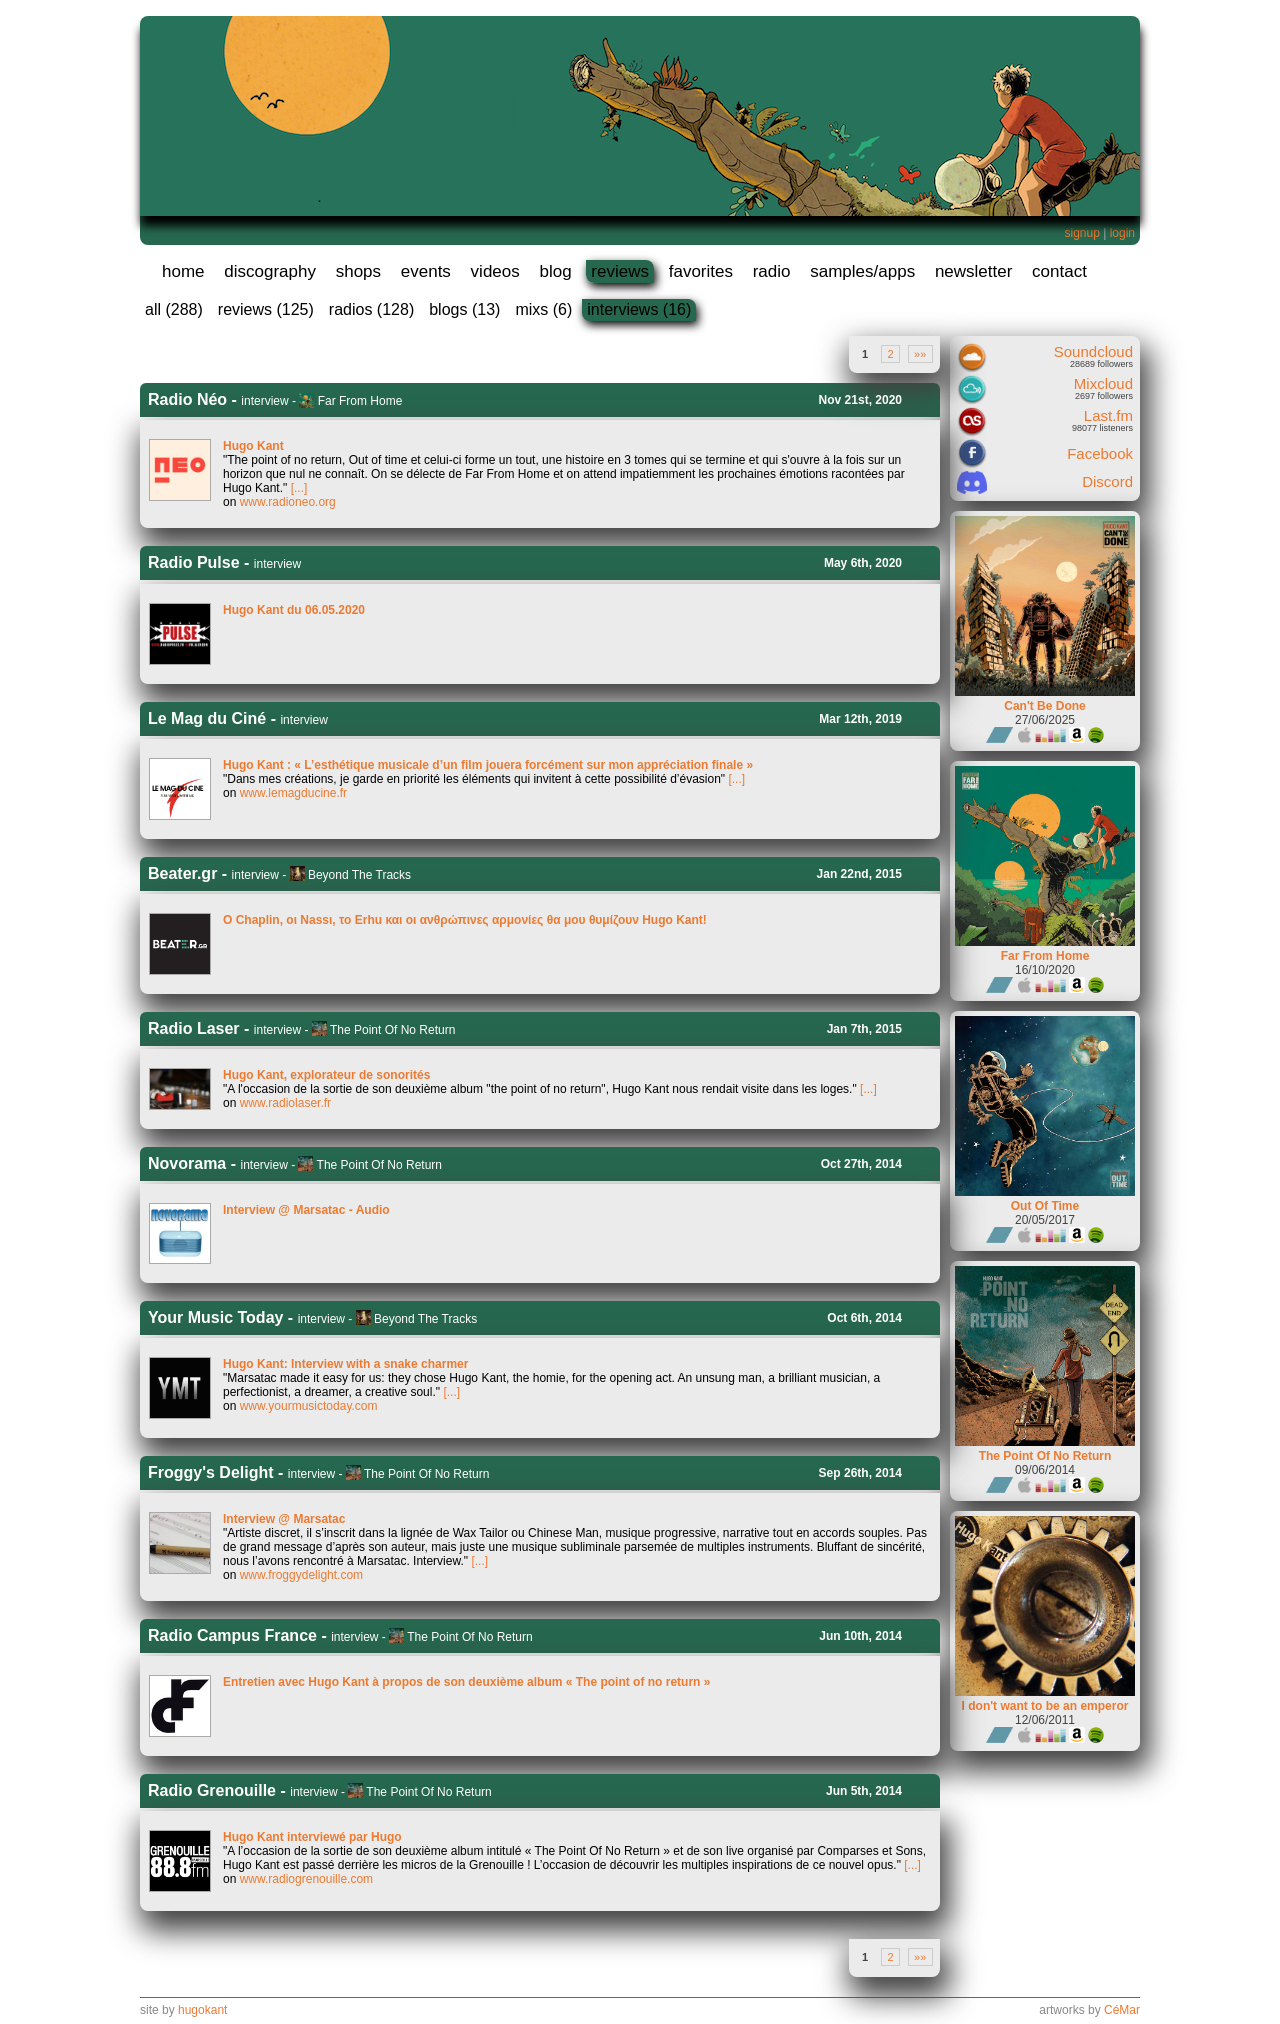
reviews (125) (266, 309)
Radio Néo (187, 399)
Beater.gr (182, 873)
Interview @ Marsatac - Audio (306, 1210)
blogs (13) (464, 309)
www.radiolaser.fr (285, 1103)
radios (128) (371, 309)
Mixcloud (1103, 383)
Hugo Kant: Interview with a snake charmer (345, 1364)
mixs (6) (543, 309)
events (426, 271)
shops (358, 271)
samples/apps (862, 271)
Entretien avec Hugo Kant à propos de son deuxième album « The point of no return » (466, 1682)
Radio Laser (194, 1028)
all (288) (174, 309)
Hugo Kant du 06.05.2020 (294, 610)
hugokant (202, 2010)
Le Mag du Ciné (207, 718)
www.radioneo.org (288, 502)
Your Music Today (215, 1317)
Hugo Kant (253, 446)
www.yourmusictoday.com (309, 1406)
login (1122, 233)
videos (495, 271)
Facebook (1100, 453)
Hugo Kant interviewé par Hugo (312, 1837)
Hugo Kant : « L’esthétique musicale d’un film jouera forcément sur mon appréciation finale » (488, 765)
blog (555, 271)
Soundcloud (1093, 351)
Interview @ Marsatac (284, 1519)
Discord (1107, 481)
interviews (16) (639, 309)
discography (270, 271)
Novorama (187, 1163)
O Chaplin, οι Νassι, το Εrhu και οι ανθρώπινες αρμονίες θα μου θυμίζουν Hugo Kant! (465, 920)
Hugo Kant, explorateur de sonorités (326, 1075)
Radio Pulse (194, 562)
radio (772, 271)
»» (920, 354)
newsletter (973, 271)
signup (1081, 233)
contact (1059, 271)
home (183, 271)
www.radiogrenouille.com (306, 1879)
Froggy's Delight (211, 1472)
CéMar (1122, 2010)
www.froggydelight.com (301, 1575)
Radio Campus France (232, 1635)
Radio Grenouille (212, 1790)
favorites (701, 271)
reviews (620, 271)
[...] (299, 488)
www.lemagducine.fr (293, 793)
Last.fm (1108, 415)
